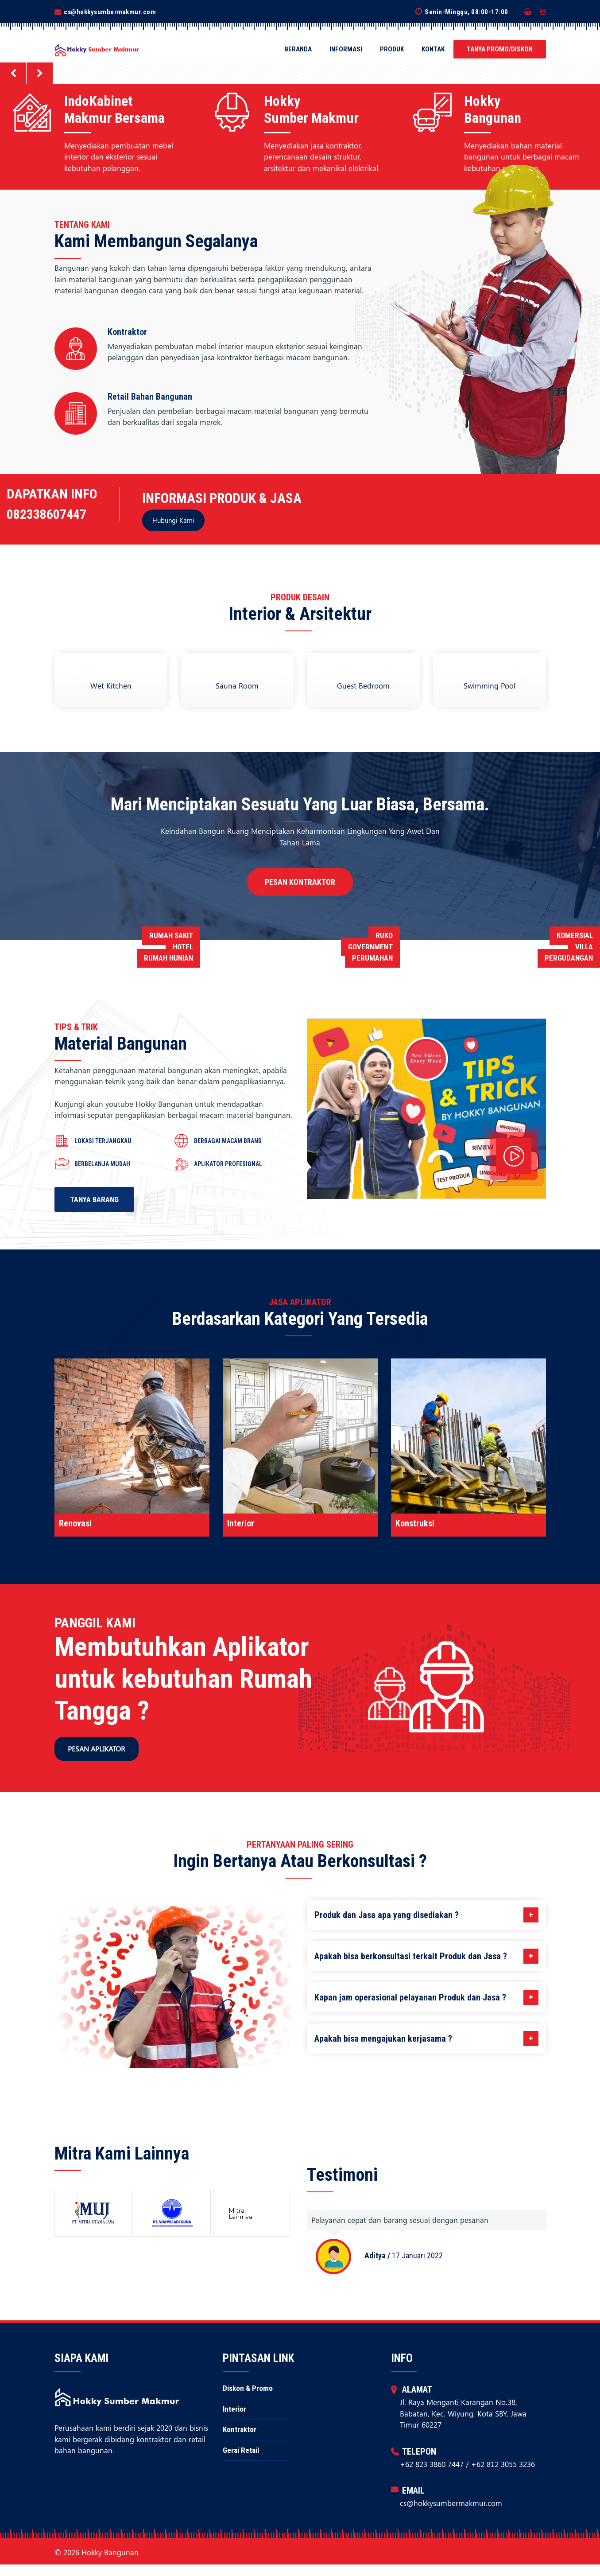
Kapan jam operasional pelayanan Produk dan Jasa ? (426, 1997)
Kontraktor (239, 2440)
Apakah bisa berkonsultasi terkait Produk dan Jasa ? (426, 1956)
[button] (13, 73)
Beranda (298, 49)
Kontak (433, 49)
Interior (234, 2420)
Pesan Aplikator (96, 1748)
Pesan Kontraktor (300, 882)
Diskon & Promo (248, 2399)
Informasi (345, 49)
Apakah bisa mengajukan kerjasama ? (426, 2038)
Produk (392, 49)
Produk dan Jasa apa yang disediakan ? (426, 1914)
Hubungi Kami (173, 520)
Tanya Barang (94, 1199)
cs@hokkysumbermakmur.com (110, 12)
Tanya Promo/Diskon (500, 49)
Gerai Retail (241, 2461)
